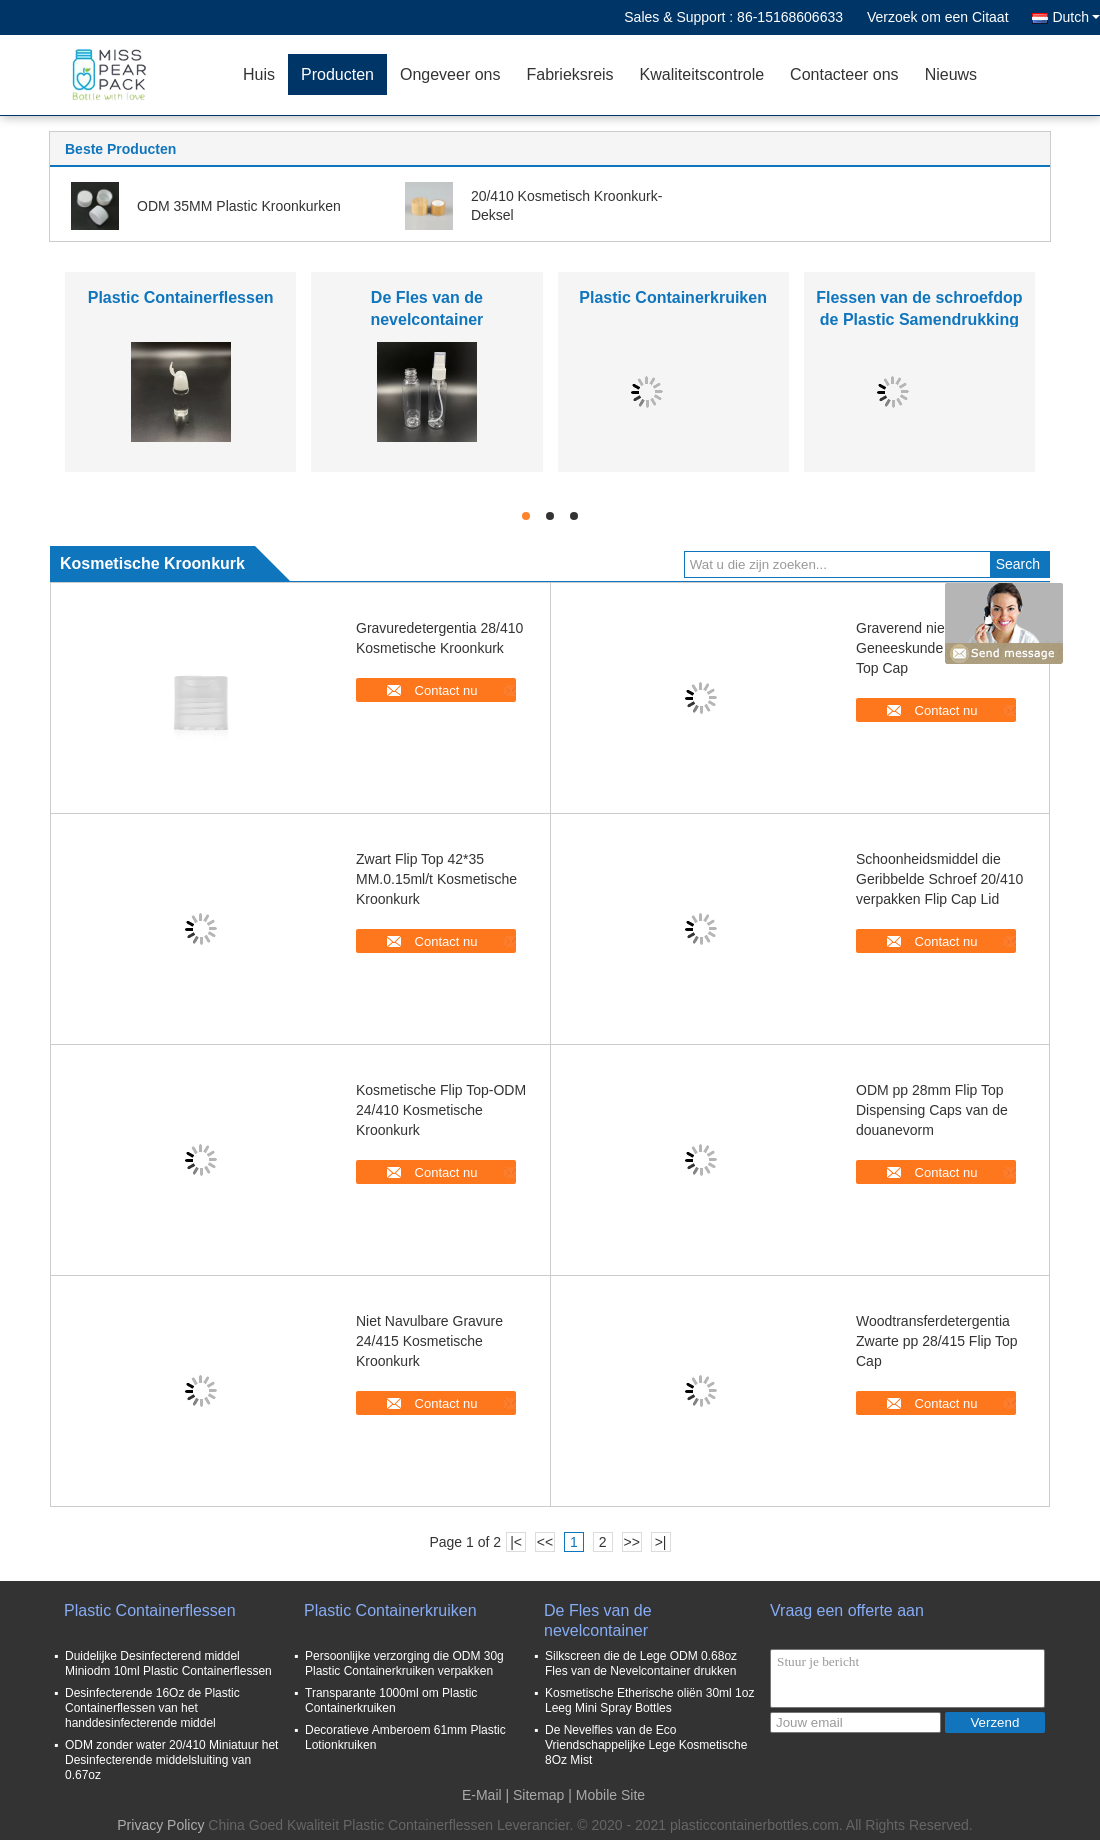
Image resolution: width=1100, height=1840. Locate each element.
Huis (259, 74)
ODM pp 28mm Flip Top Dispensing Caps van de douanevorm (932, 1110)
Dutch (1076, 17)
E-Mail (482, 1795)
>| (661, 1542)
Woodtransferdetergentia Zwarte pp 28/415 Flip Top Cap (937, 1341)
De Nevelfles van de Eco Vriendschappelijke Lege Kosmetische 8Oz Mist (646, 1745)
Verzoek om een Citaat (938, 17)
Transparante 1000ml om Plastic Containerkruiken (391, 1700)
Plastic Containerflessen (181, 297)
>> (631, 1542)
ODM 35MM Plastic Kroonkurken (239, 206)
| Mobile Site (606, 1795)
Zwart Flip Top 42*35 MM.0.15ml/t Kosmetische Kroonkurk (436, 879)
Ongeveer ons (450, 74)
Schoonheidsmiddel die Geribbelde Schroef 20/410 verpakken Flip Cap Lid (939, 879)
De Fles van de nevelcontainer (598, 1620)
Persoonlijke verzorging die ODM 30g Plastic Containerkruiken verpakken (404, 1663)
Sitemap (538, 1795)
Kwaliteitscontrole (702, 74)
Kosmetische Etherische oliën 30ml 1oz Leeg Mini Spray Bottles (649, 1700)
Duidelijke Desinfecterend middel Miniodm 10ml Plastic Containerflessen (168, 1663)
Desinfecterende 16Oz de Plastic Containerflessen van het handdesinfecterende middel (152, 1708)
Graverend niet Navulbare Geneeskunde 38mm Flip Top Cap (936, 648)
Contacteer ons (844, 74)
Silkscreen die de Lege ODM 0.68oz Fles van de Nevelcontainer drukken (641, 1663)
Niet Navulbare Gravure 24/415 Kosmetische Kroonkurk (429, 1341)
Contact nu (446, 690)
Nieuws (951, 74)
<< (545, 1542)
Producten (337, 74)
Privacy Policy (160, 1825)
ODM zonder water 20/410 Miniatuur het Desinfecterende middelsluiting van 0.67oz (171, 1760)
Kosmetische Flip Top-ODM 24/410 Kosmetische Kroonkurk (441, 1110)
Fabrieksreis (569, 74)
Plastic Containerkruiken (673, 297)
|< (516, 1542)
